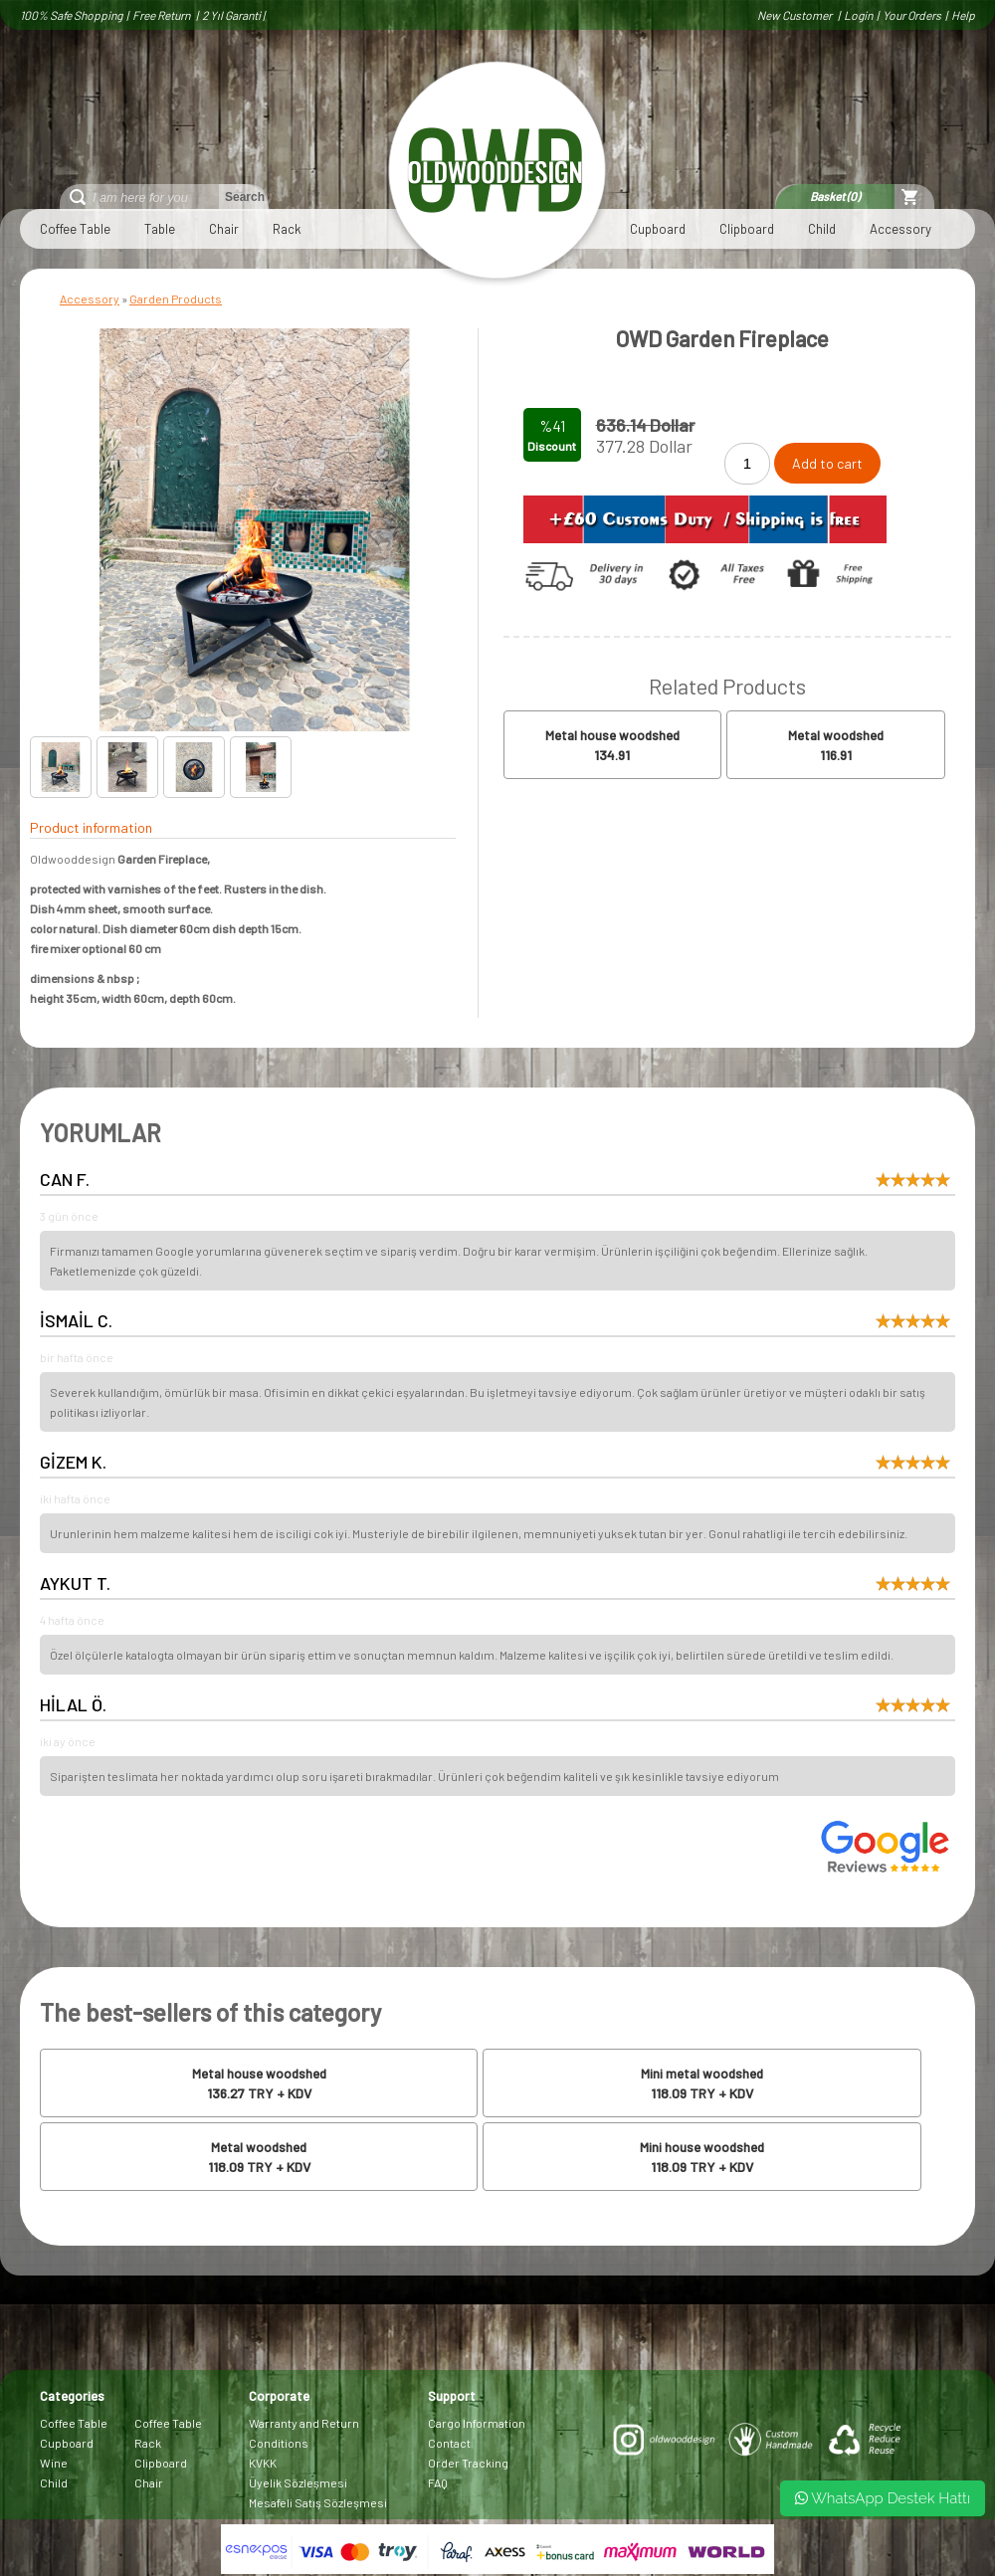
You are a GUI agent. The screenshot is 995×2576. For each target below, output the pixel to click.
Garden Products (175, 298)
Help (963, 15)
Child (822, 229)
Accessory (900, 229)
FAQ (438, 2482)
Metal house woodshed (612, 735)
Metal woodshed (836, 735)
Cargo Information (476, 2423)
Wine (54, 2463)
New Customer (795, 15)
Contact (449, 2443)
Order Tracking (468, 2463)
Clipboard (746, 229)
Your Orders (912, 15)
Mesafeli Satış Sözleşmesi (318, 2502)
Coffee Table (75, 229)
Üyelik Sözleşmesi (298, 2482)
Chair (224, 229)
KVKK (263, 2463)
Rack (287, 229)
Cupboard (658, 229)
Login (858, 15)
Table (159, 229)
